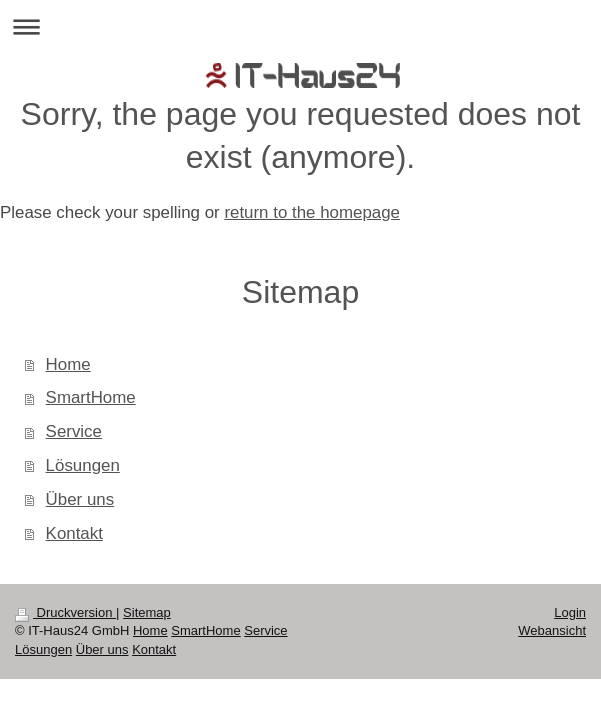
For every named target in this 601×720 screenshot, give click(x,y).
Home (68, 364)
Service (74, 431)
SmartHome (91, 397)
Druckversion (65, 612)
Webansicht (552, 630)
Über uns (80, 499)
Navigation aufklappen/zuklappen (300, 26)
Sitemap (147, 612)
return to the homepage (312, 212)
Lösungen (83, 465)
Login (570, 612)
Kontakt (74, 533)
